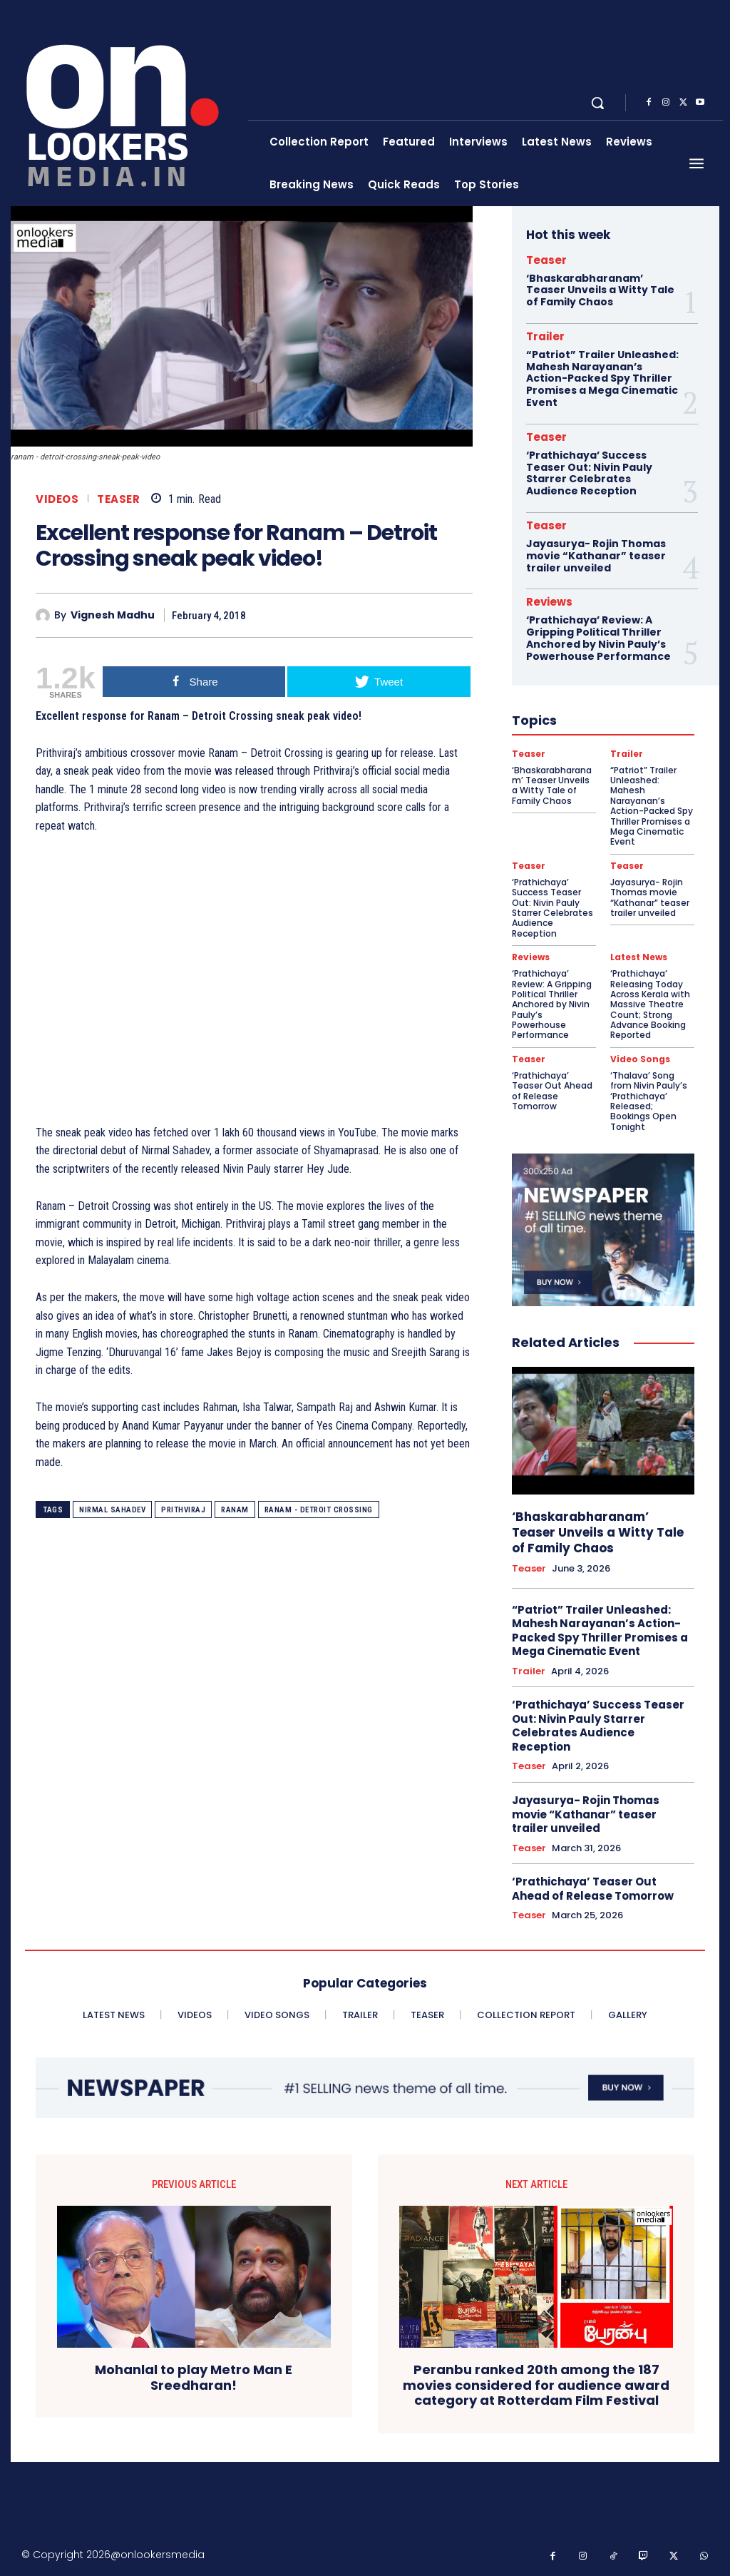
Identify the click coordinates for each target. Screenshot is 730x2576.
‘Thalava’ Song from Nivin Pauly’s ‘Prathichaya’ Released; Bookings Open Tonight (648, 1101)
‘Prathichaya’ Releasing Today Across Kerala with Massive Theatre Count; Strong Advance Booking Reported (650, 1004)
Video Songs (640, 1059)
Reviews (549, 601)
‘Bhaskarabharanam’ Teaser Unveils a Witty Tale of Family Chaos (600, 290)
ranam (235, 1509)
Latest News (638, 957)
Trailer (545, 336)
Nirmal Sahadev (112, 1509)
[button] (597, 103)
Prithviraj (183, 1509)
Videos (57, 499)
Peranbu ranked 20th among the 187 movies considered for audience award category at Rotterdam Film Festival (536, 2385)
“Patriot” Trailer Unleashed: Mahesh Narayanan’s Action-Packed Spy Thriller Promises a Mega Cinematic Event (602, 378)
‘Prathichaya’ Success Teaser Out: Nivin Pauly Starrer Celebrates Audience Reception (589, 473)
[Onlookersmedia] (131, 103)
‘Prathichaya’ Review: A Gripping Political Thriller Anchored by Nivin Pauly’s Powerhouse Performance (598, 638)
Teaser (118, 499)
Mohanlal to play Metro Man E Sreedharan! (193, 2377)
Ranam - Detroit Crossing (318, 1509)
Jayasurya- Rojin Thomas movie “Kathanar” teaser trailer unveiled (596, 555)
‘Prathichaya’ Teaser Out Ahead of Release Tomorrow (552, 1090)
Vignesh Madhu (113, 615)
